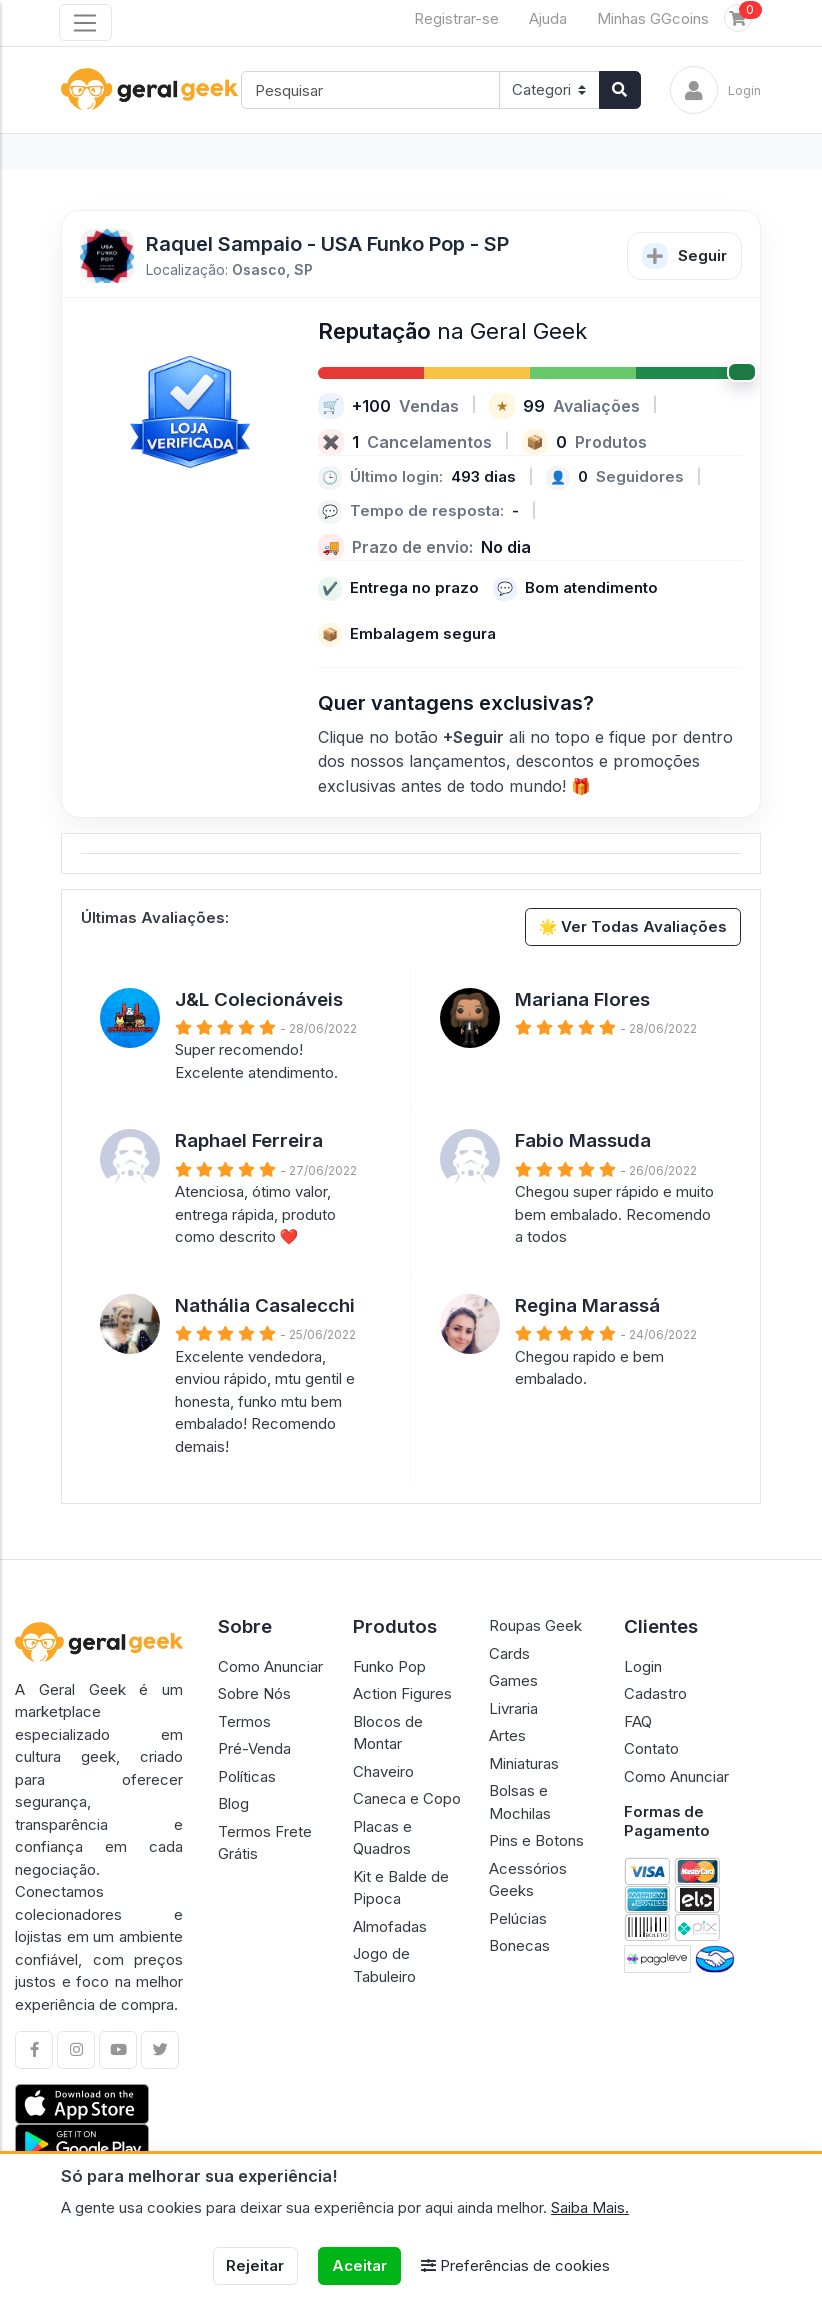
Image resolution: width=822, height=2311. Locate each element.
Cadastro (655, 1693)
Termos (244, 1721)
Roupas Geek (535, 1625)
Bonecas (519, 1945)
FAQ (638, 1721)
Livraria (513, 1708)
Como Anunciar (270, 1666)
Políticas (247, 1776)
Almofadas (390, 1926)
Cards (509, 1653)
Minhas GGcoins (653, 18)
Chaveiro (383, 1771)
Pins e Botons (536, 1840)
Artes (507, 1735)
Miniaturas (524, 1763)
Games (513, 1680)
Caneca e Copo (407, 1798)
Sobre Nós (254, 1693)
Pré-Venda (254, 1748)
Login (643, 1666)
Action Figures (402, 1693)
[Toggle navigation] (85, 23)
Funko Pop (389, 1666)
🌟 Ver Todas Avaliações (633, 926)
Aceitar (359, 2265)
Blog (233, 1803)
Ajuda (548, 18)
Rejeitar (255, 2265)
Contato (651, 1748)
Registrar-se (456, 18)
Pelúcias (518, 1918)
